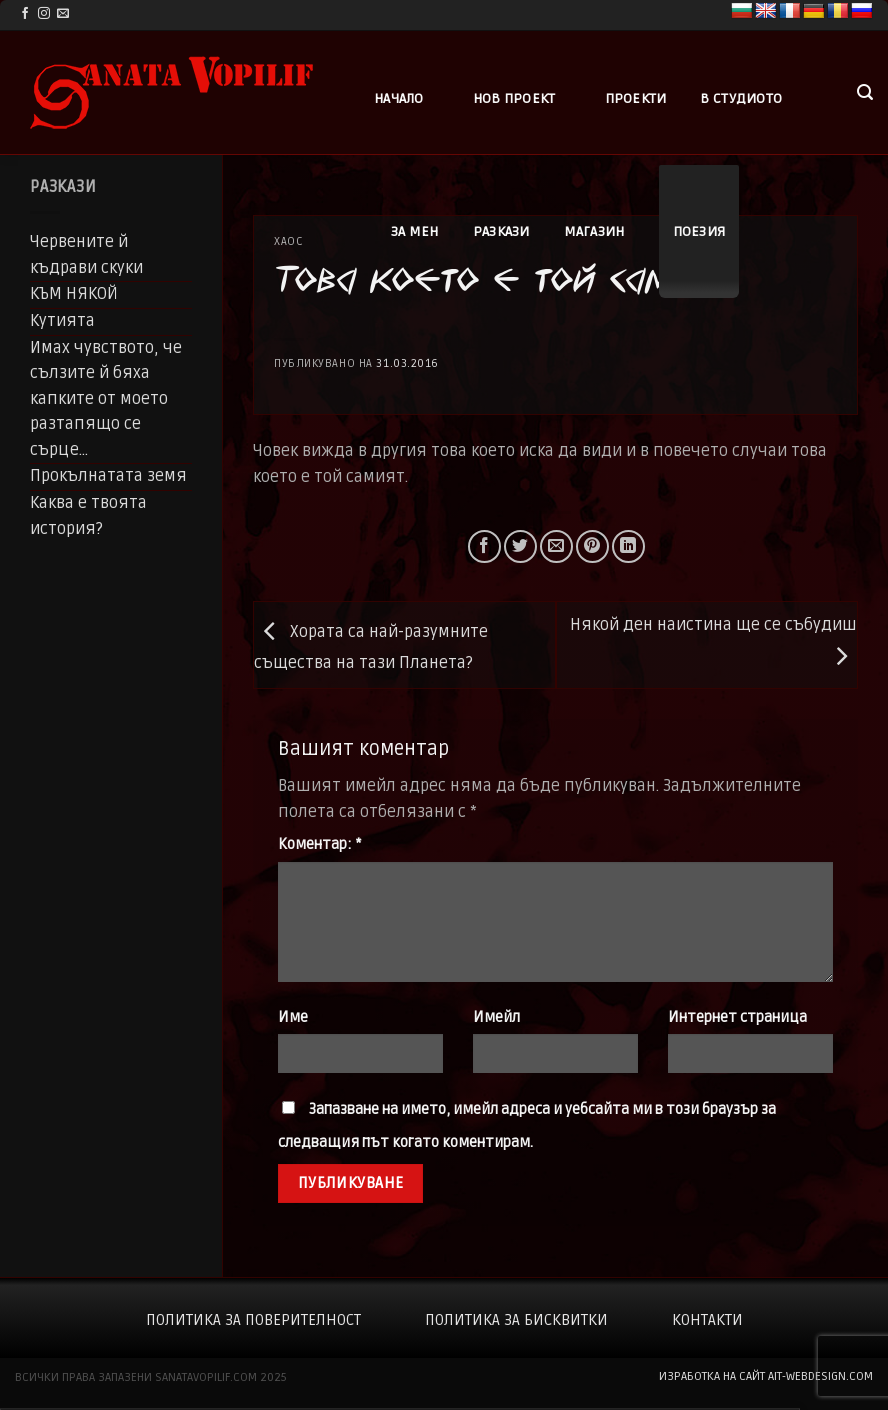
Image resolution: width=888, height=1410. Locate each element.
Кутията (62, 321)
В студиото (741, 98)
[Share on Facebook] (484, 546)
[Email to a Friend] (556, 546)
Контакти (707, 1320)
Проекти (636, 98)
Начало (399, 98)
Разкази (501, 231)
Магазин (594, 231)
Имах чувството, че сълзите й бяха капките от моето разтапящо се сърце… (106, 399)
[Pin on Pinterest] (592, 546)
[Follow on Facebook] (25, 14)
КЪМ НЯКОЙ (74, 294)
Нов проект (514, 98)
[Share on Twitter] (520, 546)
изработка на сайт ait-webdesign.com (766, 1376)
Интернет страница (737, 1017)
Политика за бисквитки (516, 1320)
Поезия (699, 231)
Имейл (496, 1017)
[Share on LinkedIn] (628, 546)
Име (293, 1017)
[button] (865, 92)
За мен (415, 231)
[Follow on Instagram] (44, 14)
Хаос (288, 241)
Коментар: (319, 844)
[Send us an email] (63, 14)
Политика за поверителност (253, 1320)
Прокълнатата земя (108, 476)
